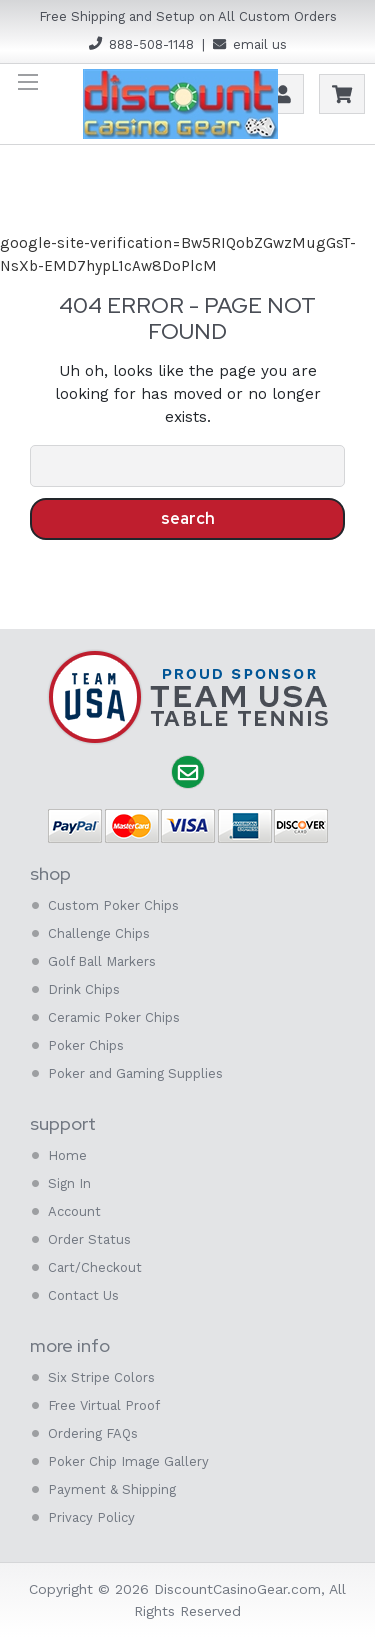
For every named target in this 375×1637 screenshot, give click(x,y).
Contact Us (83, 1295)
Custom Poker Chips (113, 905)
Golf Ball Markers (102, 961)
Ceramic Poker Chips (114, 1017)
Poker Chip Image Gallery (128, 1461)
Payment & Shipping (112, 1489)
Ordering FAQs (93, 1433)
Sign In (69, 1183)
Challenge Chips (99, 933)
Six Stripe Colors (101, 1377)
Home (67, 1155)
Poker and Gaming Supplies (135, 1073)
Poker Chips (86, 1045)
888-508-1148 (151, 44)
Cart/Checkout (95, 1267)
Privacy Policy (91, 1517)
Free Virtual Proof (104, 1405)
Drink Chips (84, 989)
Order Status (89, 1239)
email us (260, 44)
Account (283, 94)
